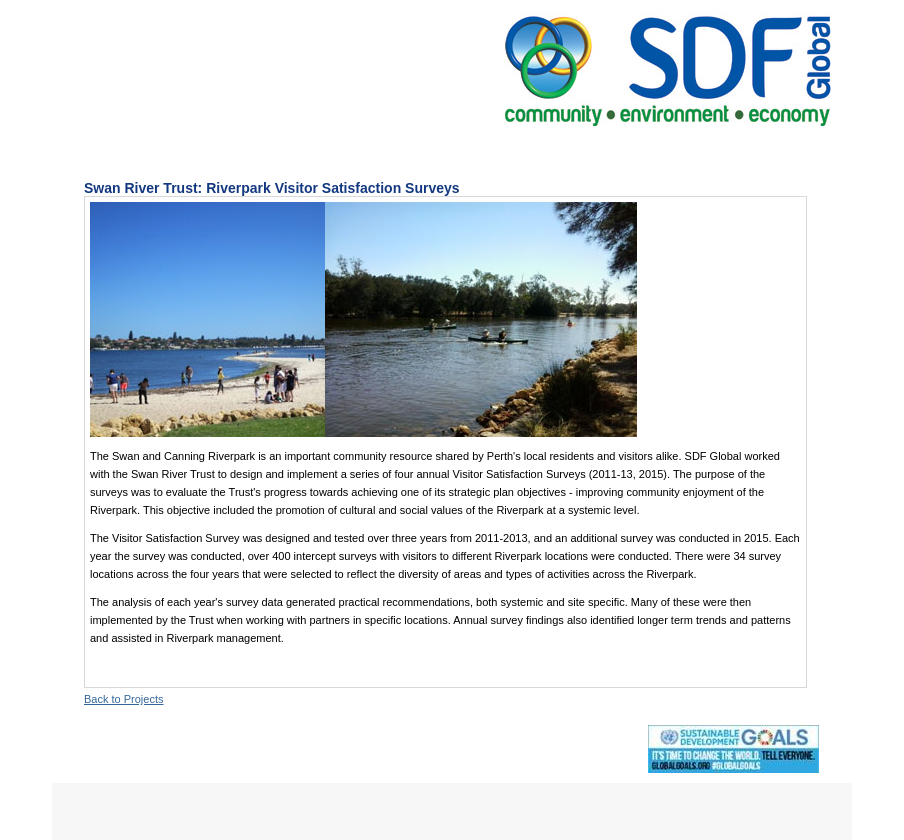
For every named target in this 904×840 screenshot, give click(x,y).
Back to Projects (123, 699)
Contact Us (680, 150)
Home (183, 150)
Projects (472, 150)
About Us (274, 150)
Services (375, 150)
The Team (572, 150)
